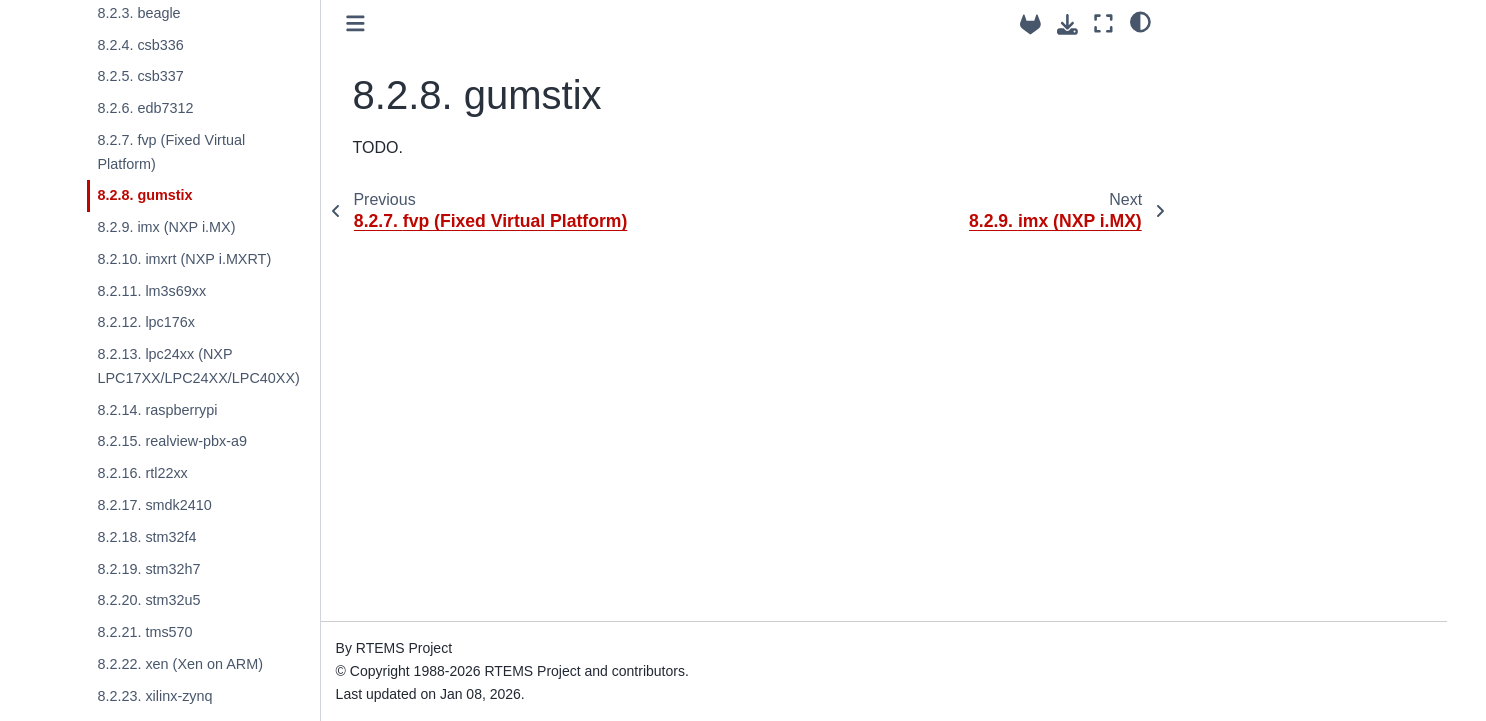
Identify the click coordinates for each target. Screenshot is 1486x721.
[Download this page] (1067, 24)
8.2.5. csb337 (140, 76)
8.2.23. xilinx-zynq (154, 696)
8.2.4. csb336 (140, 45)
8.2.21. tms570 (144, 632)
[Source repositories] (1030, 24)
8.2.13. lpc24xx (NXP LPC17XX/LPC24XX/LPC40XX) (198, 366)
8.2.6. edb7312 (145, 108)
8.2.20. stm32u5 (148, 600)
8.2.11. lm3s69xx (151, 291)
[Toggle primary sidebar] (355, 23)
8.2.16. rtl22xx (142, 473)
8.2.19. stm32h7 (148, 569)
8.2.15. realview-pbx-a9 (172, 441)
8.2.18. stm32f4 (146, 537)
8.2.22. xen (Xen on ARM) (180, 664)
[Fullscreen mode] (1103, 23)
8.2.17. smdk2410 (154, 505)
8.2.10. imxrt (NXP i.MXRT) (184, 259)
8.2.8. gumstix (144, 195)
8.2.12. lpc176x (146, 322)
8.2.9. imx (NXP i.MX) (166, 227)
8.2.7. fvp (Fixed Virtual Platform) (171, 152)
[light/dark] (1140, 21)
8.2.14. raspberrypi (157, 410)
